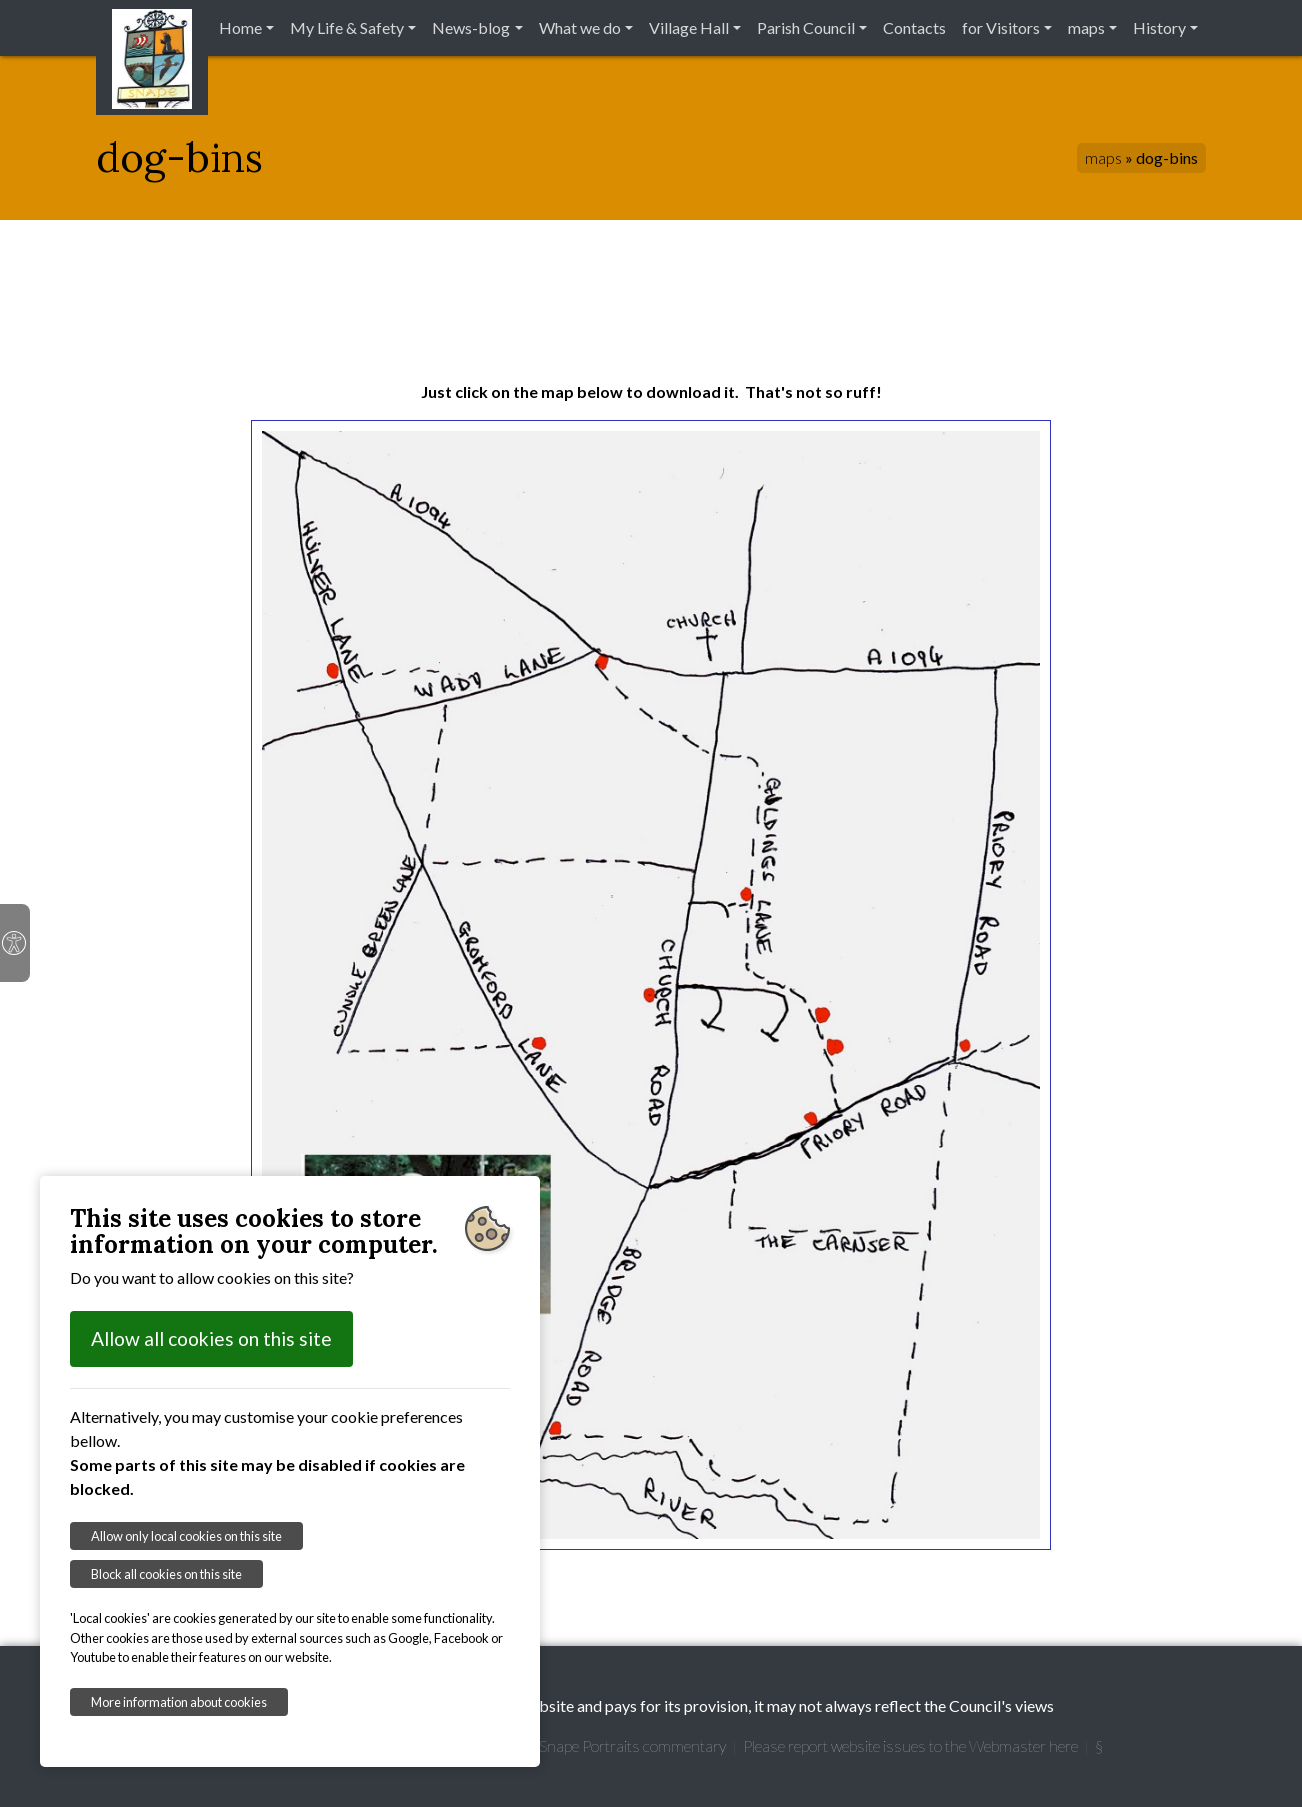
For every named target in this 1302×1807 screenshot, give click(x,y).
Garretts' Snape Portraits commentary (601, 1745)
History (1159, 27)
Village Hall (689, 27)
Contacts (914, 27)
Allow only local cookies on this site (186, 1536)
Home (240, 27)
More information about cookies (179, 1702)
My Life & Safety (347, 27)
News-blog (471, 27)
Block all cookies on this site (166, 1574)
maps (1086, 27)
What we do (580, 27)
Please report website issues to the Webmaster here (910, 1745)
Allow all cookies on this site (211, 1338)
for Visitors (1001, 27)
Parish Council (806, 27)
